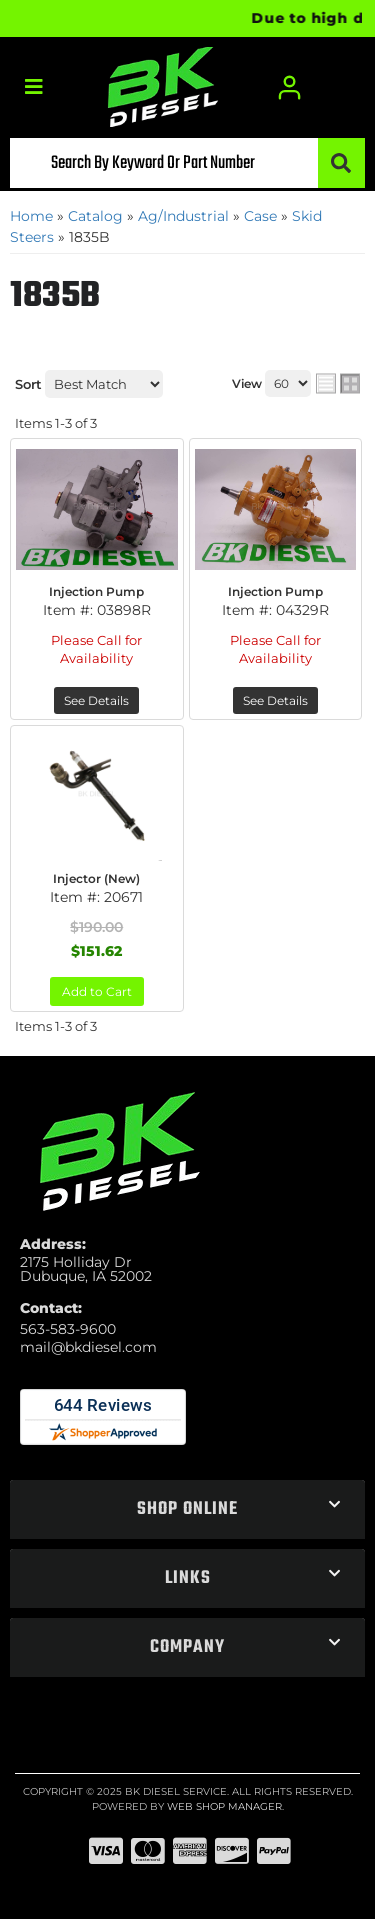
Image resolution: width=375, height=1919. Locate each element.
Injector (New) (96, 878)
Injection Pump (96, 591)
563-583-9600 (68, 1329)
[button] (187, 163)
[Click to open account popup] (290, 87)
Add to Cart (97, 991)
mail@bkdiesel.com (88, 1347)
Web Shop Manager (224, 1806)
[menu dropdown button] (33, 87)
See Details (96, 700)
